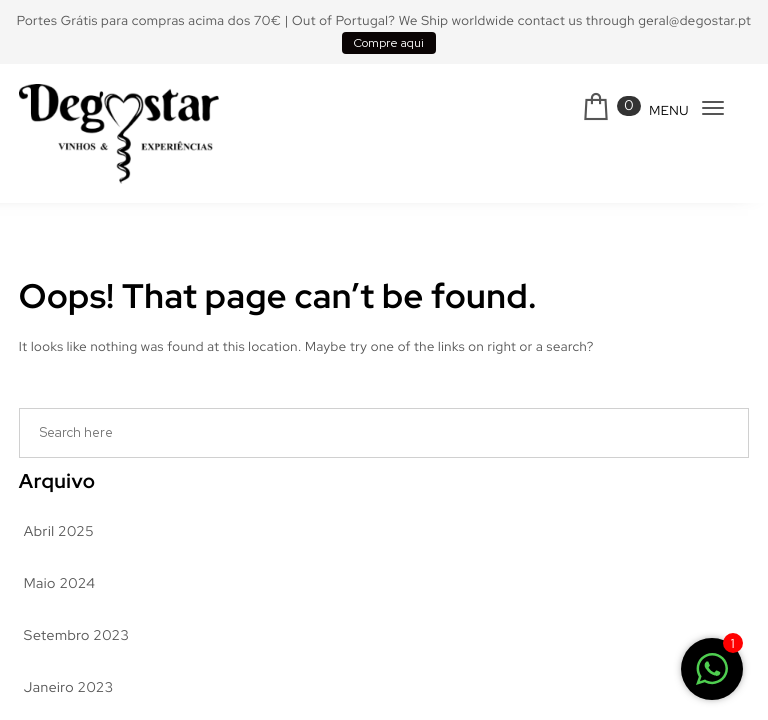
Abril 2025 (59, 532)
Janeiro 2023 (69, 688)
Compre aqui (389, 43)
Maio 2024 (60, 584)
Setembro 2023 (77, 636)
